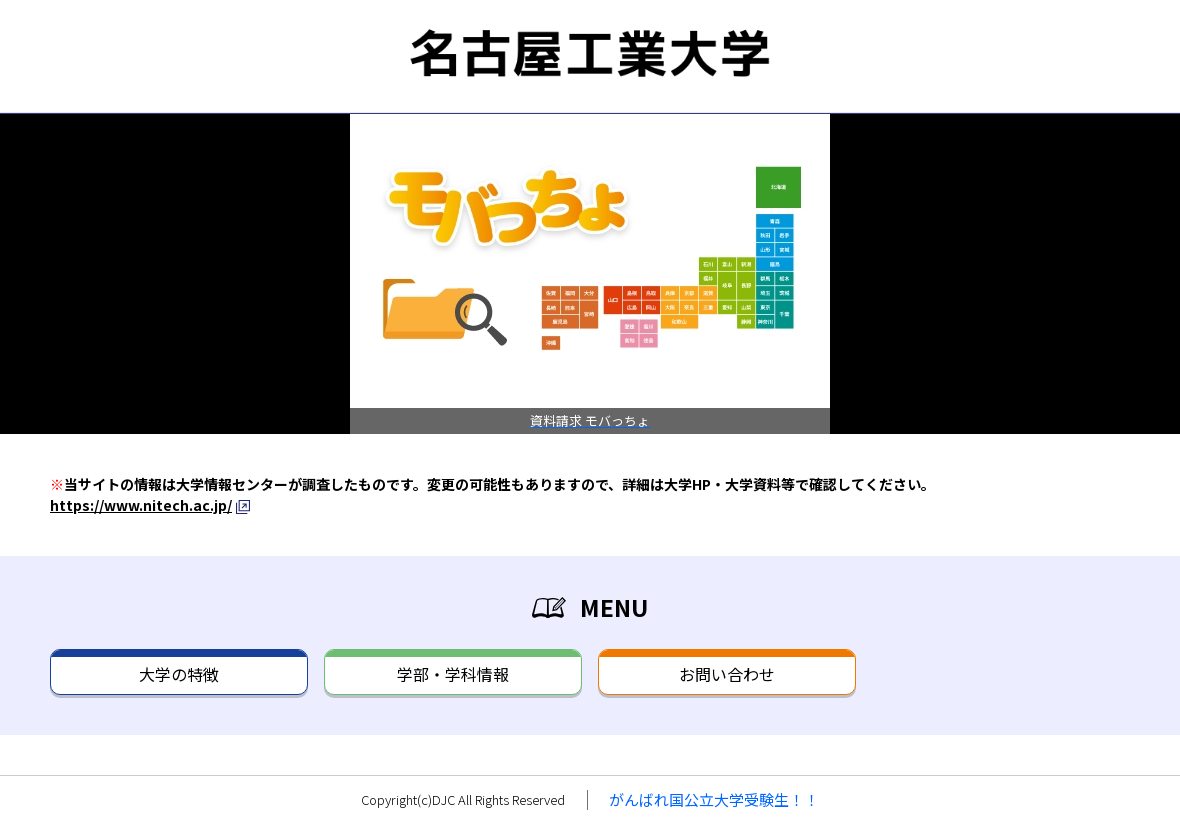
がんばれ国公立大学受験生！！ (714, 799)
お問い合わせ (727, 674)
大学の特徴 (179, 674)
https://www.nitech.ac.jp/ (141, 505)
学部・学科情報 (453, 674)
